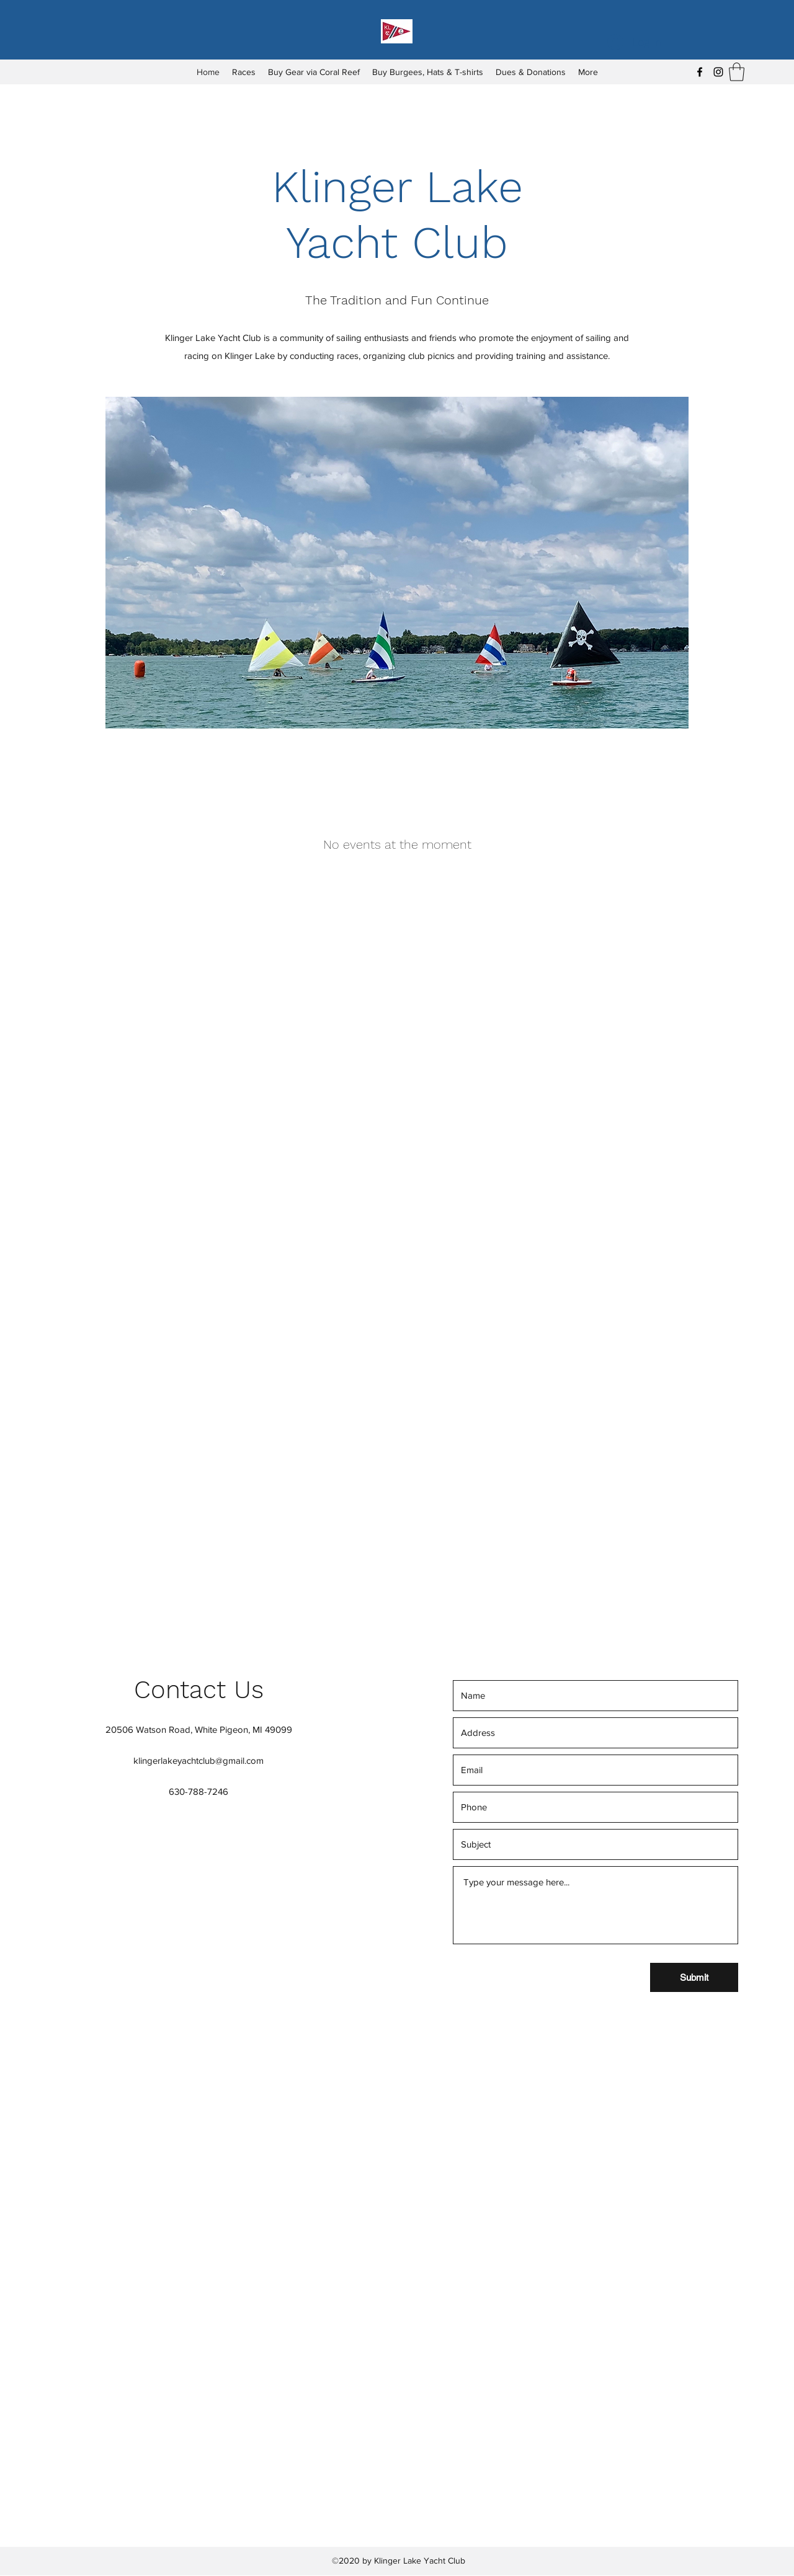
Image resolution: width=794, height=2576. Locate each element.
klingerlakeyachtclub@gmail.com (198, 1760)
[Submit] (694, 1977)
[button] (736, 72)
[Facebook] (700, 72)
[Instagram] (718, 72)
